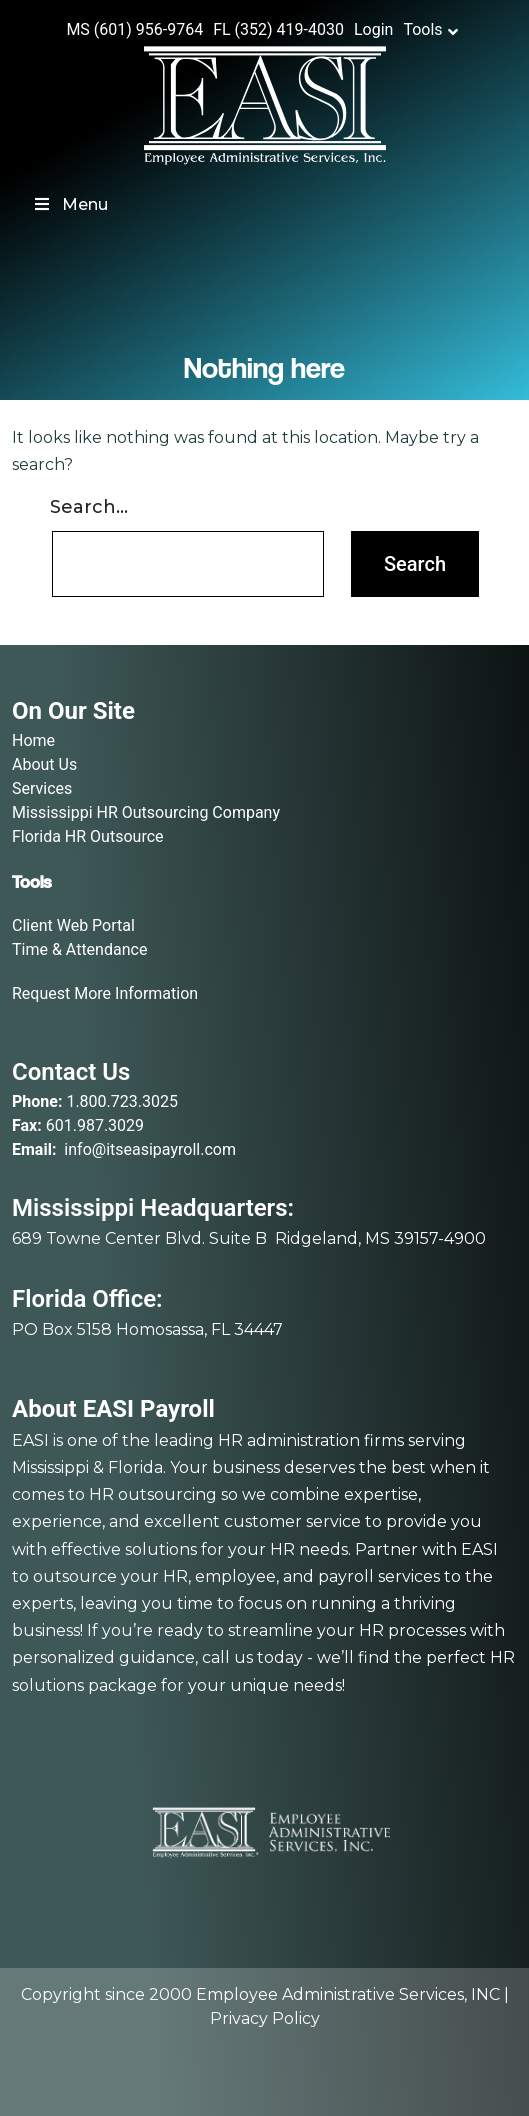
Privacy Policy (265, 2018)
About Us (44, 764)
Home (33, 740)
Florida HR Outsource (88, 836)
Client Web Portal (73, 925)
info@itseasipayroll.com (150, 1149)
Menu (70, 204)
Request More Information (105, 993)
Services (42, 788)
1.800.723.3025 (122, 1101)
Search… (89, 507)
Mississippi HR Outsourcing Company (146, 812)
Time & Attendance (79, 949)
